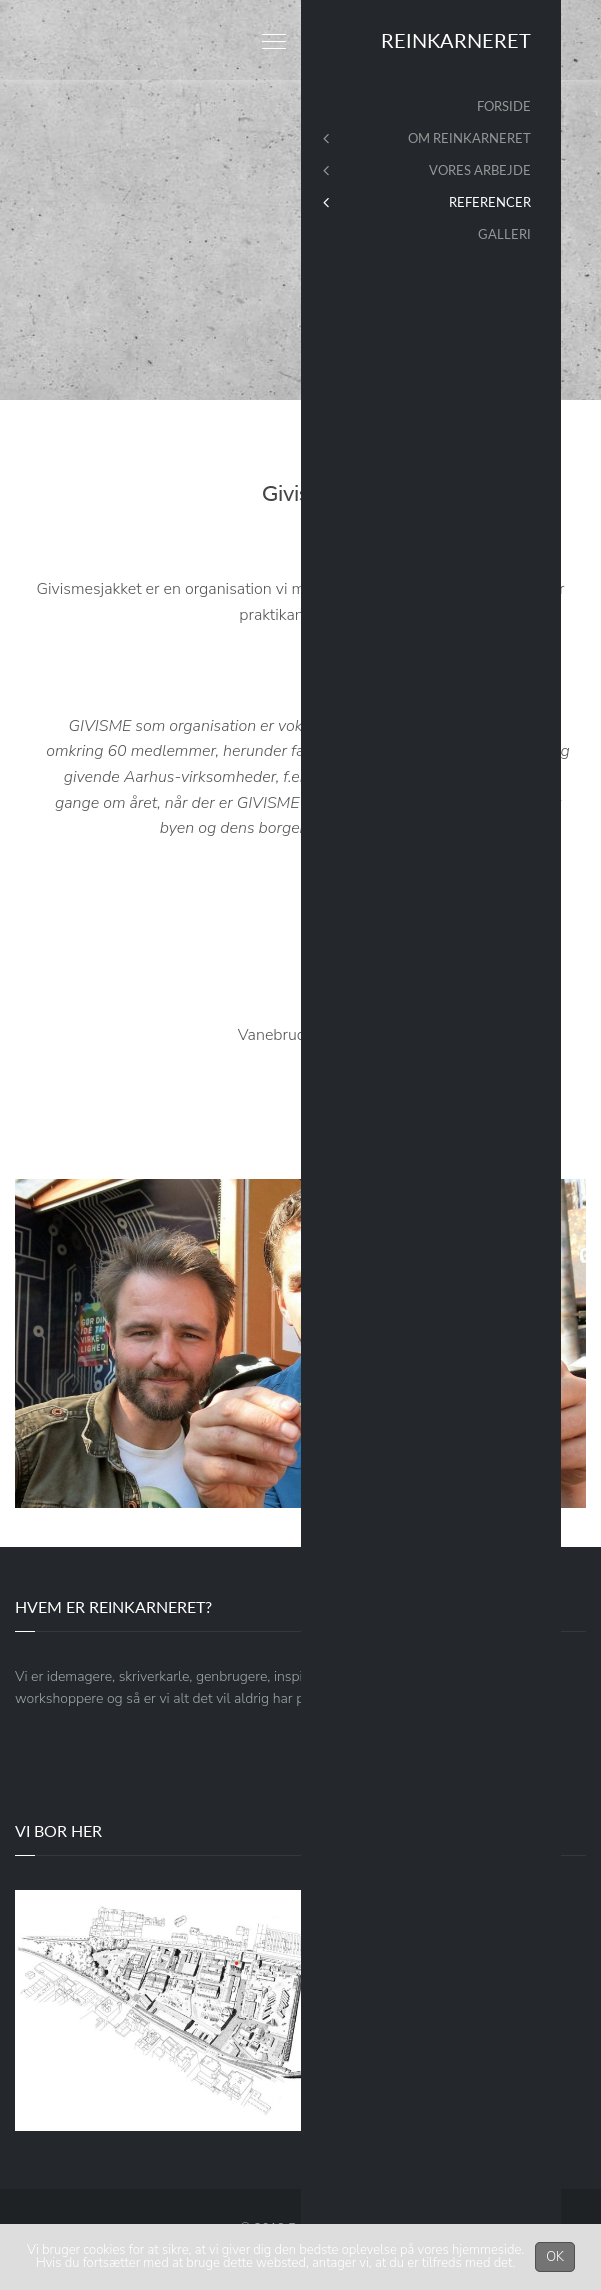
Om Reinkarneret (469, 138)
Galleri (504, 234)
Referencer (490, 202)
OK (555, 2257)
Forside (504, 106)
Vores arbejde (480, 170)
